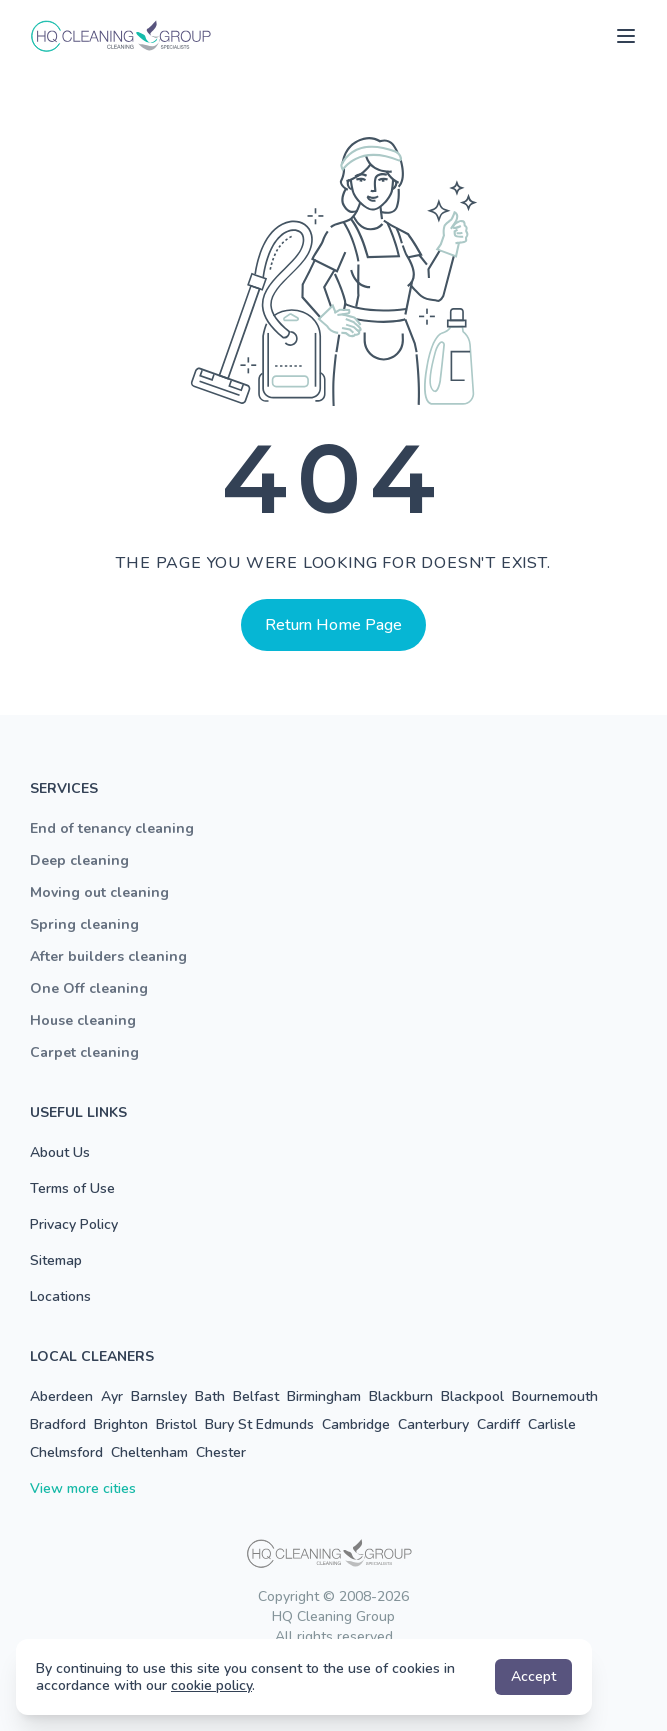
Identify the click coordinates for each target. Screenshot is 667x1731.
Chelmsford (66, 1452)
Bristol (176, 1424)
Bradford (58, 1424)
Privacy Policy (74, 1224)
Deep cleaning (79, 860)
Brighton (121, 1424)
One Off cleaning (89, 988)
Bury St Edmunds (259, 1424)
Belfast (256, 1396)
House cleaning (83, 1020)
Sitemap (56, 1260)
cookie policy (211, 1685)
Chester (221, 1452)
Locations (60, 1296)
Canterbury (433, 1424)
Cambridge (356, 1424)
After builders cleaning (108, 956)
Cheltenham (149, 1452)
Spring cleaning (84, 924)
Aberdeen (61, 1396)
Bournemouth (555, 1396)
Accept (533, 1676)
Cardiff (498, 1424)
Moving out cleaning (99, 892)
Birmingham (324, 1396)
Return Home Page (333, 625)
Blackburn (401, 1396)
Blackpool (472, 1396)
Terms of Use (72, 1188)
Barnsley (159, 1396)
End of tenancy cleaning (112, 828)
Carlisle (552, 1424)
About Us (60, 1152)
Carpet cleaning (84, 1052)
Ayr (112, 1396)
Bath (210, 1396)
